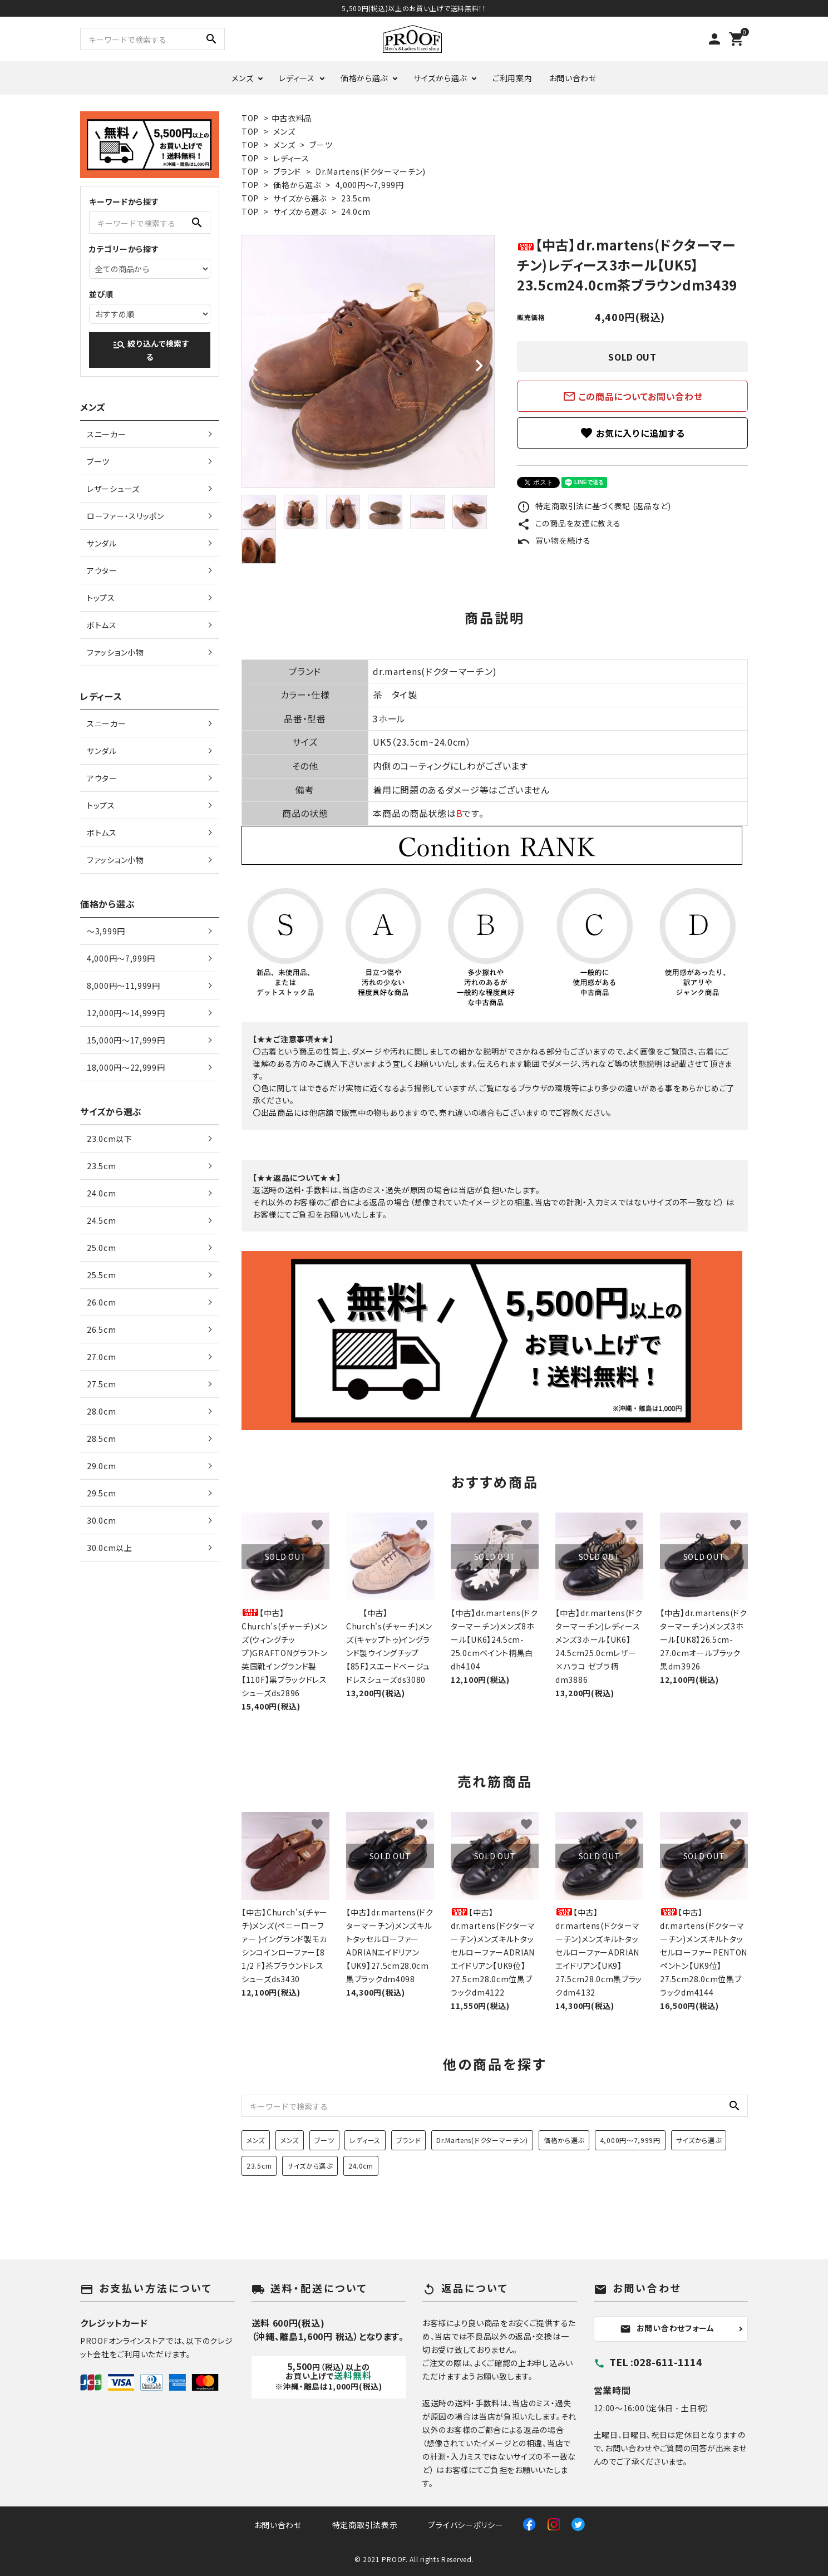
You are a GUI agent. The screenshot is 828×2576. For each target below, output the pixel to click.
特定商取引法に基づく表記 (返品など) (594, 505)
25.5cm (101, 1274)
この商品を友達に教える (568, 523)
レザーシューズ (113, 488)
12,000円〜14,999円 (126, 1012)
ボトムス (102, 625)
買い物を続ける (554, 540)
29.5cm (101, 1493)
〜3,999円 (106, 931)
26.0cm (101, 1302)
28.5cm (101, 1438)
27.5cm (101, 1384)
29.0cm (101, 1465)
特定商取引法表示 (365, 2524)
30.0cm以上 (109, 1547)
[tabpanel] (368, 361)
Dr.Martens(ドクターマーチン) (371, 171)
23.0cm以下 (109, 1138)
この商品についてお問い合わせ (633, 396)
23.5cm (355, 198)
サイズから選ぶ (440, 77)
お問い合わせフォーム (667, 2328)
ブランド (287, 171)
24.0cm (355, 211)
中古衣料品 (292, 118)
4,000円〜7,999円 (370, 184)
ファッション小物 (115, 652)
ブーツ (320, 144)
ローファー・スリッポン (125, 515)
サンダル (102, 543)
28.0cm (101, 1411)
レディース (297, 77)
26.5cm (101, 1329)
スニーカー (106, 434)
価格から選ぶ (364, 77)
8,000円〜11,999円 (123, 985)
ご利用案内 (512, 77)
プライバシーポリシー (465, 2524)
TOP (250, 118)
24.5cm (101, 1220)
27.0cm (101, 1356)
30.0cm (101, 1520)
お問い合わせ (573, 77)
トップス (101, 597)
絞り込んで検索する (150, 350)
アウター (102, 570)
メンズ (242, 77)
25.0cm (101, 1247)
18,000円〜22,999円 (126, 1067)
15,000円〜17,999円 (126, 1040)
